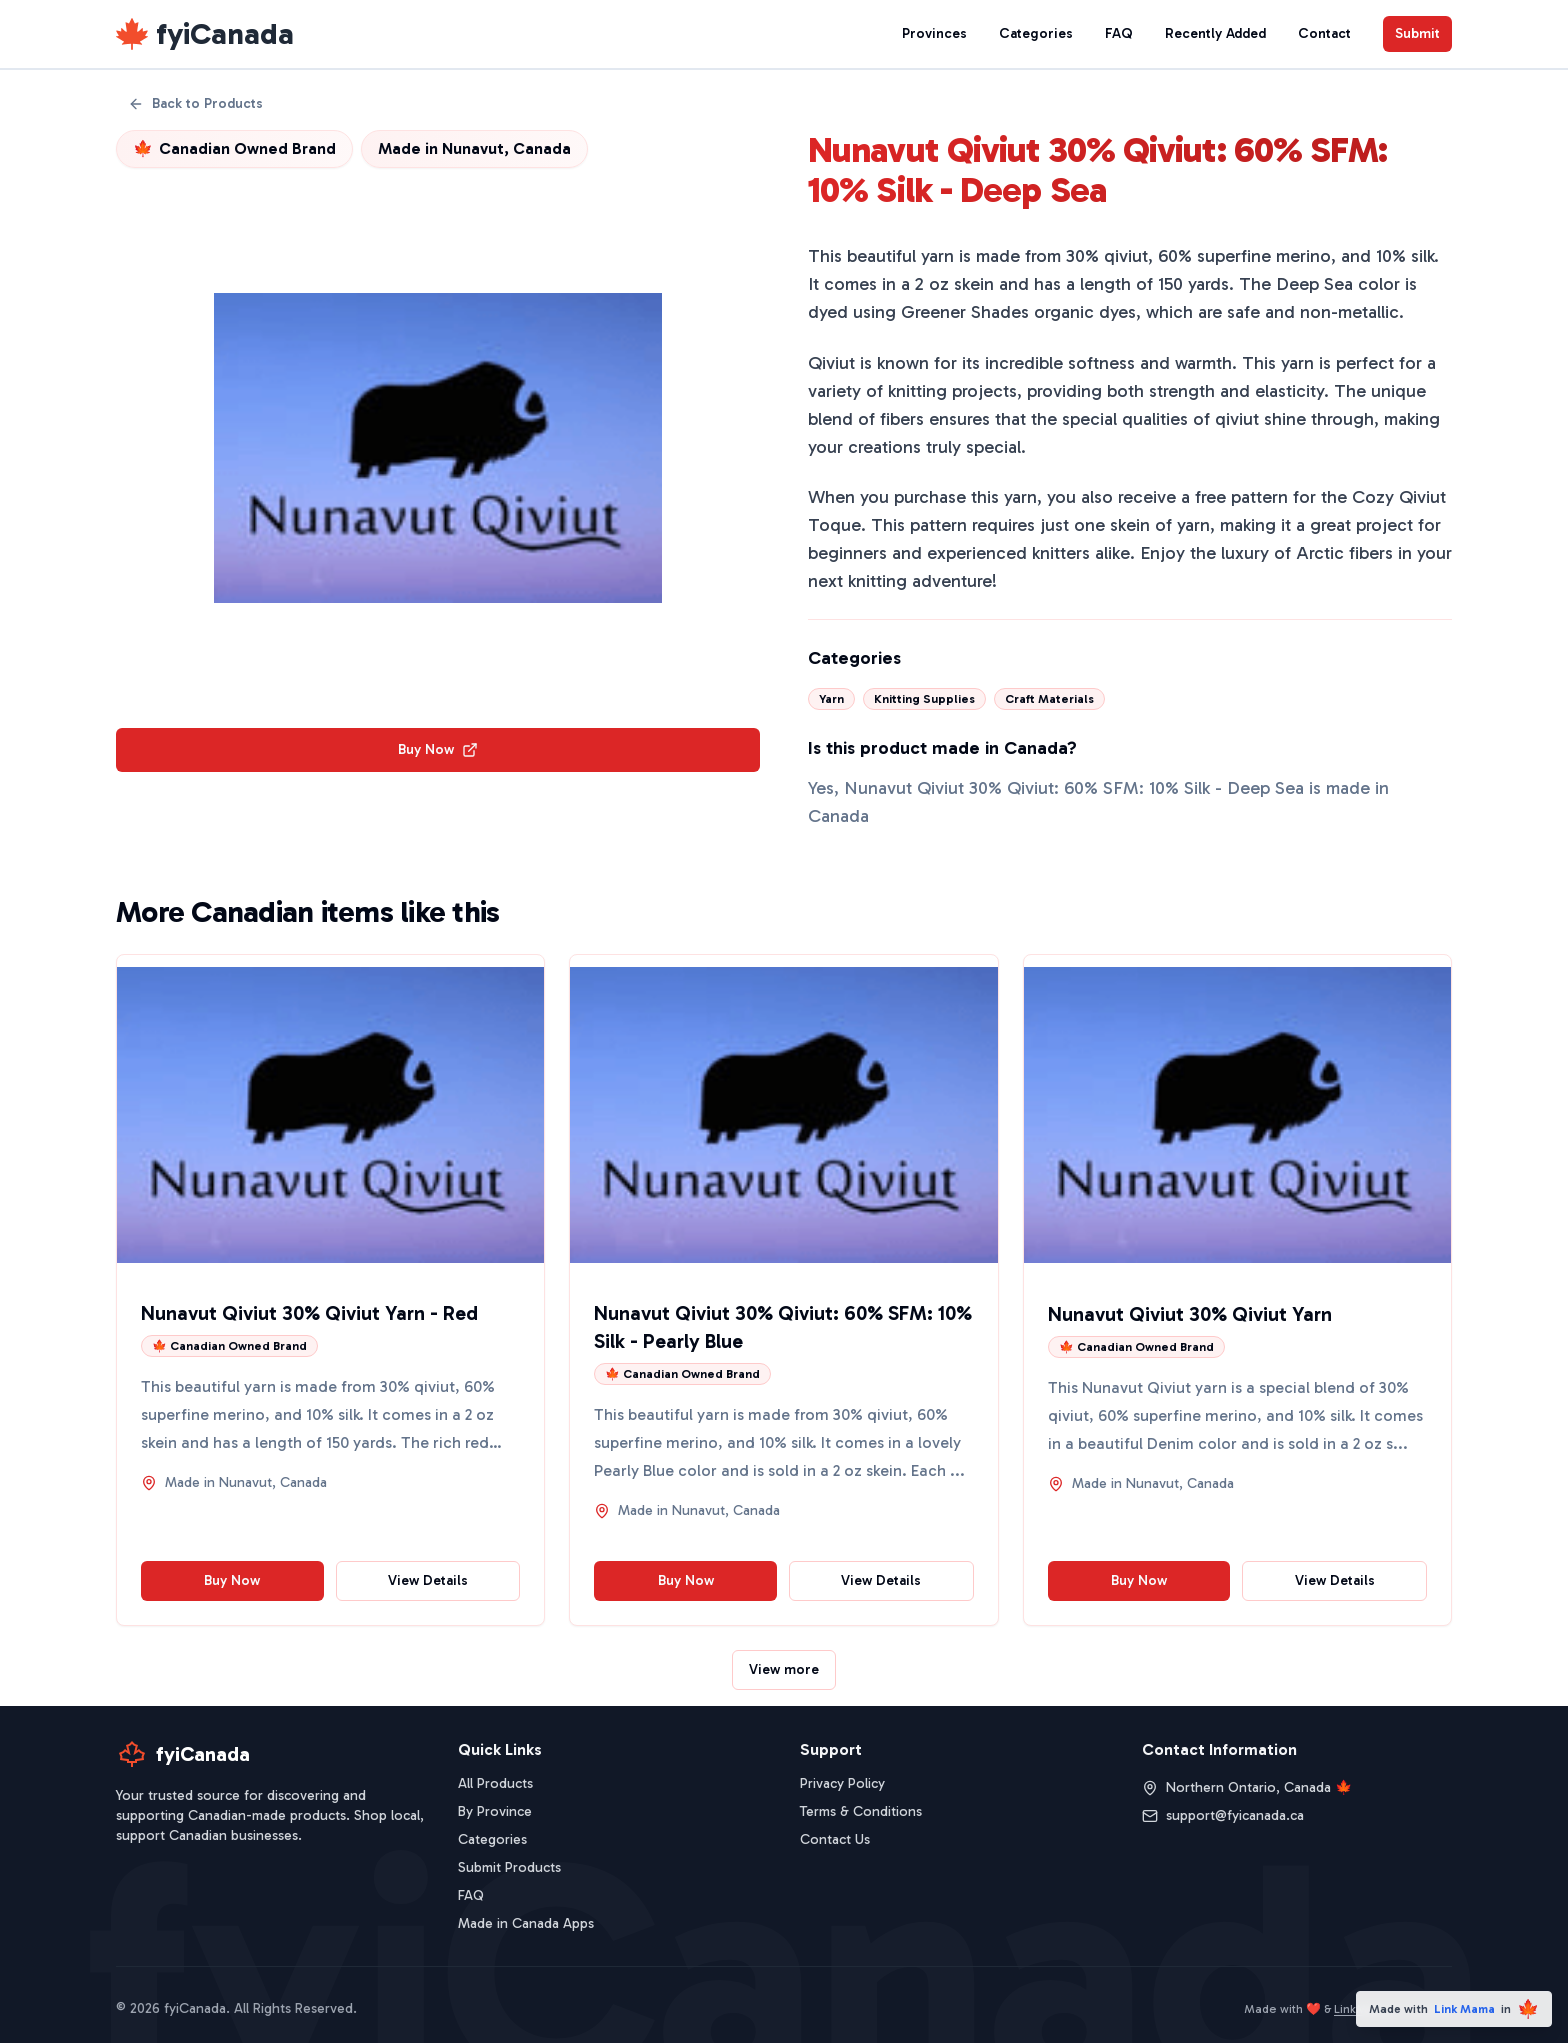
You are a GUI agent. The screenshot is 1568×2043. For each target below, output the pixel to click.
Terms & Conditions (861, 1811)
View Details (428, 1580)
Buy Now (438, 749)
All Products (495, 1783)
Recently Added (1215, 33)
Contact (1324, 33)
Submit (1417, 33)
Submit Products (509, 1867)
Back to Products (195, 103)
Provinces (934, 33)
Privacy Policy (842, 1783)
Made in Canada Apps (526, 1923)
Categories (1036, 33)
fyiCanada (225, 34)
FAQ (1119, 33)
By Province (495, 1811)
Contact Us (835, 1839)
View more (784, 1669)
